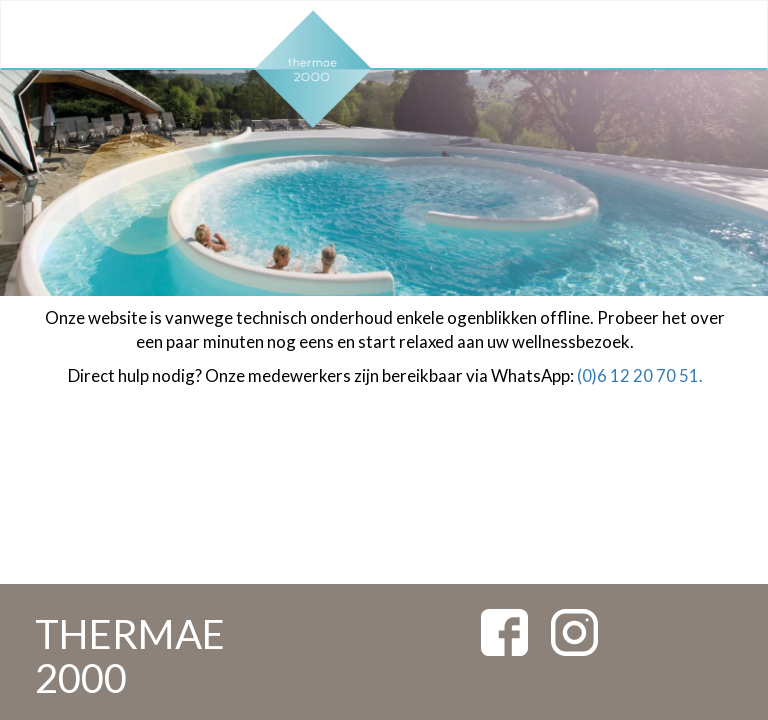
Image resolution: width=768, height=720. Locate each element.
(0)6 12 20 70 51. (640, 375)
